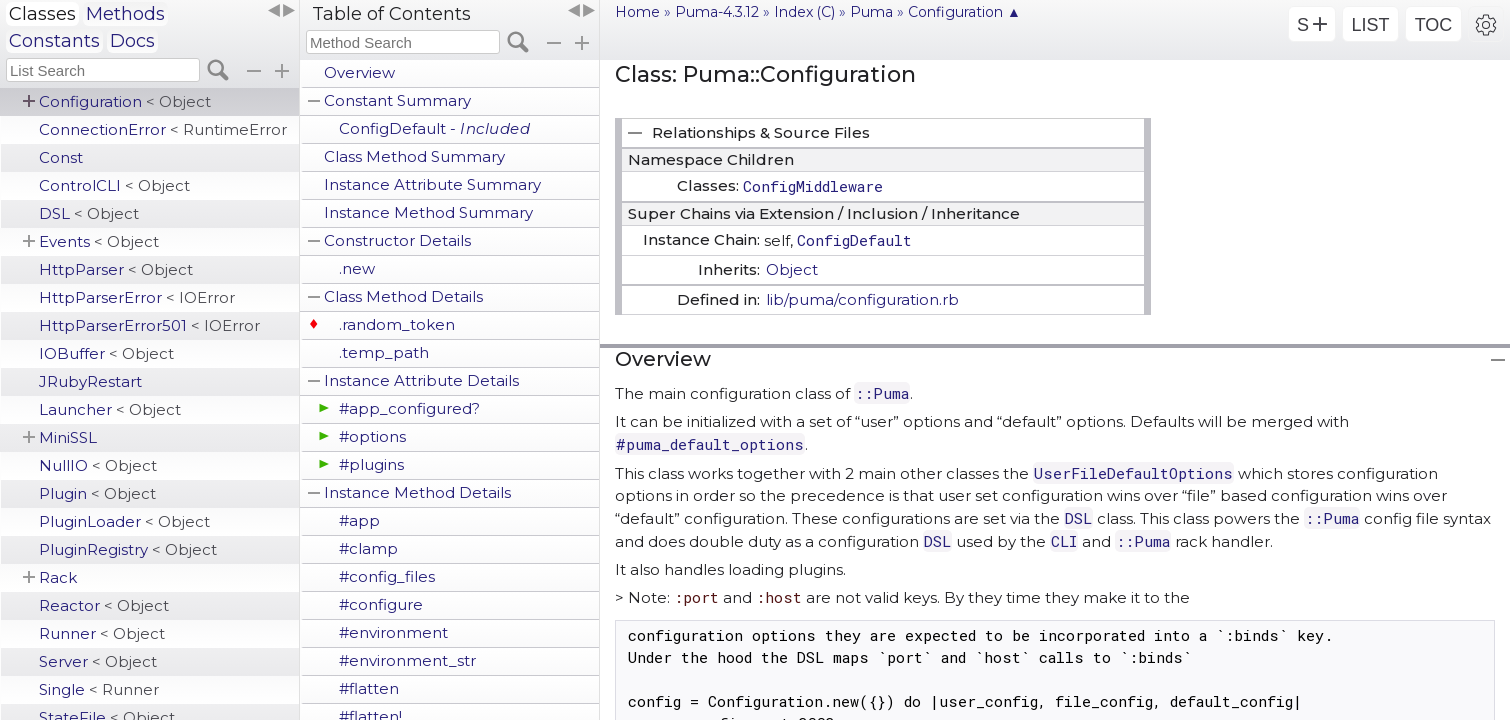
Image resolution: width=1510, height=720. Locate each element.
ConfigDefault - (434, 128)
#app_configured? (409, 408)
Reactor (104, 605)
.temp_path (384, 352)
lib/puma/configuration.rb (862, 299)
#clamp (368, 548)
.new (357, 268)
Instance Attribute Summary (432, 184)
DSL (89, 213)
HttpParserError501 (149, 325)
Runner (102, 633)
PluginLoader (124, 521)
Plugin (97, 493)
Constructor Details (397, 240)
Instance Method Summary (428, 212)
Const (61, 157)
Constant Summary (397, 100)
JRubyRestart (90, 381)
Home (637, 12)
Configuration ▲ (964, 12)
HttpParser (116, 269)
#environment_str (407, 660)
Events (99, 241)
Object (792, 269)
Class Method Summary (414, 156)
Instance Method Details (417, 492)
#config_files (387, 576)
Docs (132, 41)
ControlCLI (114, 185)
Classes (42, 14)
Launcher (110, 409)
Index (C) (804, 12)
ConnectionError (163, 129)
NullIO (98, 465)
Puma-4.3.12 (717, 12)
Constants (54, 41)
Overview (359, 72)
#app (359, 520)
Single (99, 689)
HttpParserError (137, 297)
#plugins (371, 464)
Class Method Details (403, 296)
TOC (1434, 25)
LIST (1370, 25)
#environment (393, 632)
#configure (381, 604)
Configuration (125, 101)
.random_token (397, 324)
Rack (58, 577)
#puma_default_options (710, 444)
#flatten (369, 688)
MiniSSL (68, 437)
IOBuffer (106, 353)
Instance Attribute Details (421, 380)
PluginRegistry (128, 549)
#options (372, 436)
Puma (871, 12)
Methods (125, 14)
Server (98, 661)
